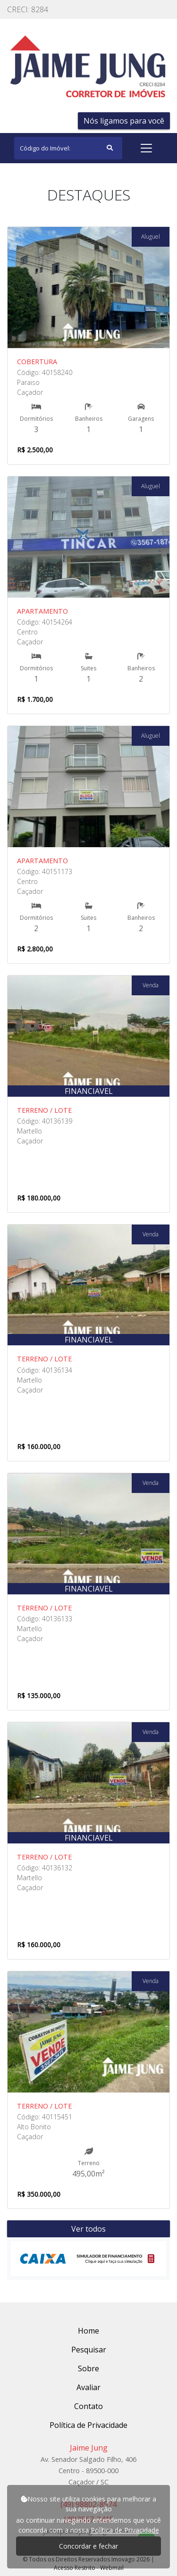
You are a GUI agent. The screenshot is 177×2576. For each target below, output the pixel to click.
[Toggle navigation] (146, 148)
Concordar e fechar (88, 2546)
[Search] (68, 148)
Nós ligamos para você (124, 121)
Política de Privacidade (125, 2530)
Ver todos (88, 2229)
